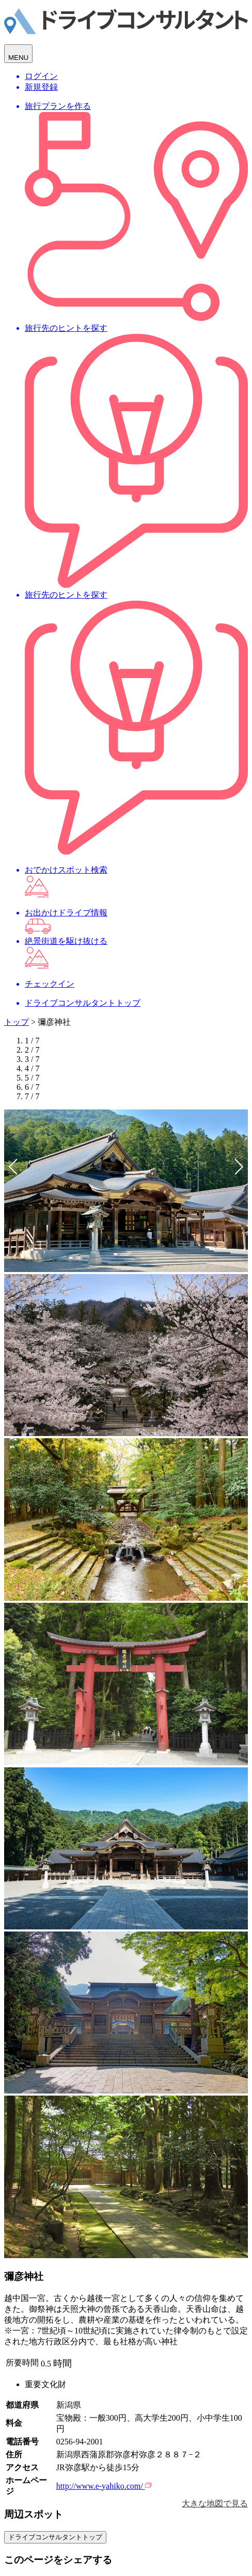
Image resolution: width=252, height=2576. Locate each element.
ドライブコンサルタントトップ (55, 2537)
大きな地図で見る (215, 2503)
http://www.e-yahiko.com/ (103, 2486)
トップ (16, 1022)
